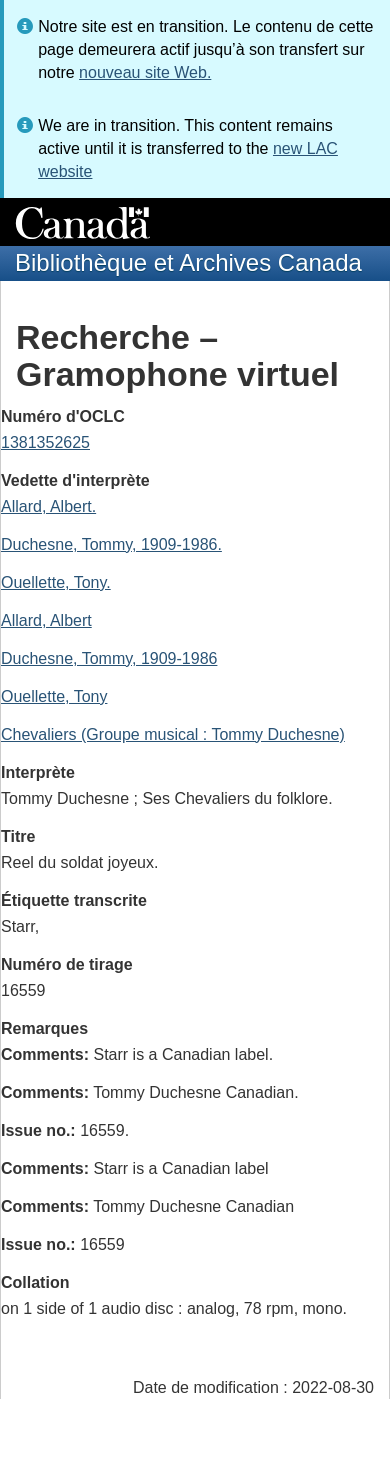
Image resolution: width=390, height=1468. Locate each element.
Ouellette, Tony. (56, 582)
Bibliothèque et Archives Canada (188, 262)
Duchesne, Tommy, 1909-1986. (111, 544)
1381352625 (45, 442)
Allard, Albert (46, 620)
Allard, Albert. (48, 506)
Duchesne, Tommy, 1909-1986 (109, 658)
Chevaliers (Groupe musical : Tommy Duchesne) (173, 734)
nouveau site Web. (145, 72)
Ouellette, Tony (54, 696)
